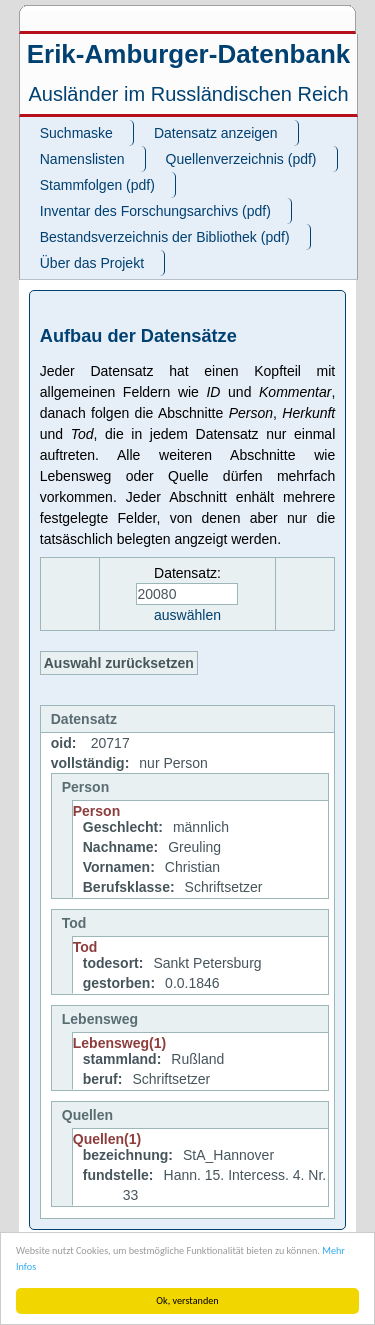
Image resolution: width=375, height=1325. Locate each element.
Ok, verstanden (187, 1300)
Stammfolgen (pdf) (97, 185)
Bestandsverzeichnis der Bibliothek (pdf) (165, 237)
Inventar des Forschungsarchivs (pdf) (155, 211)
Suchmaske (76, 133)
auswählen (187, 615)
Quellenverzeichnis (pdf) (241, 159)
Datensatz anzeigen (216, 133)
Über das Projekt (92, 263)
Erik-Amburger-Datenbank (189, 54)
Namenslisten (82, 159)
